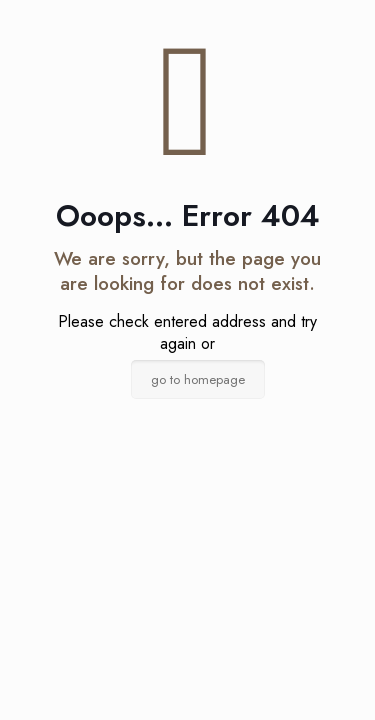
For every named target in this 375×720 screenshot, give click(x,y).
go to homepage (198, 379)
